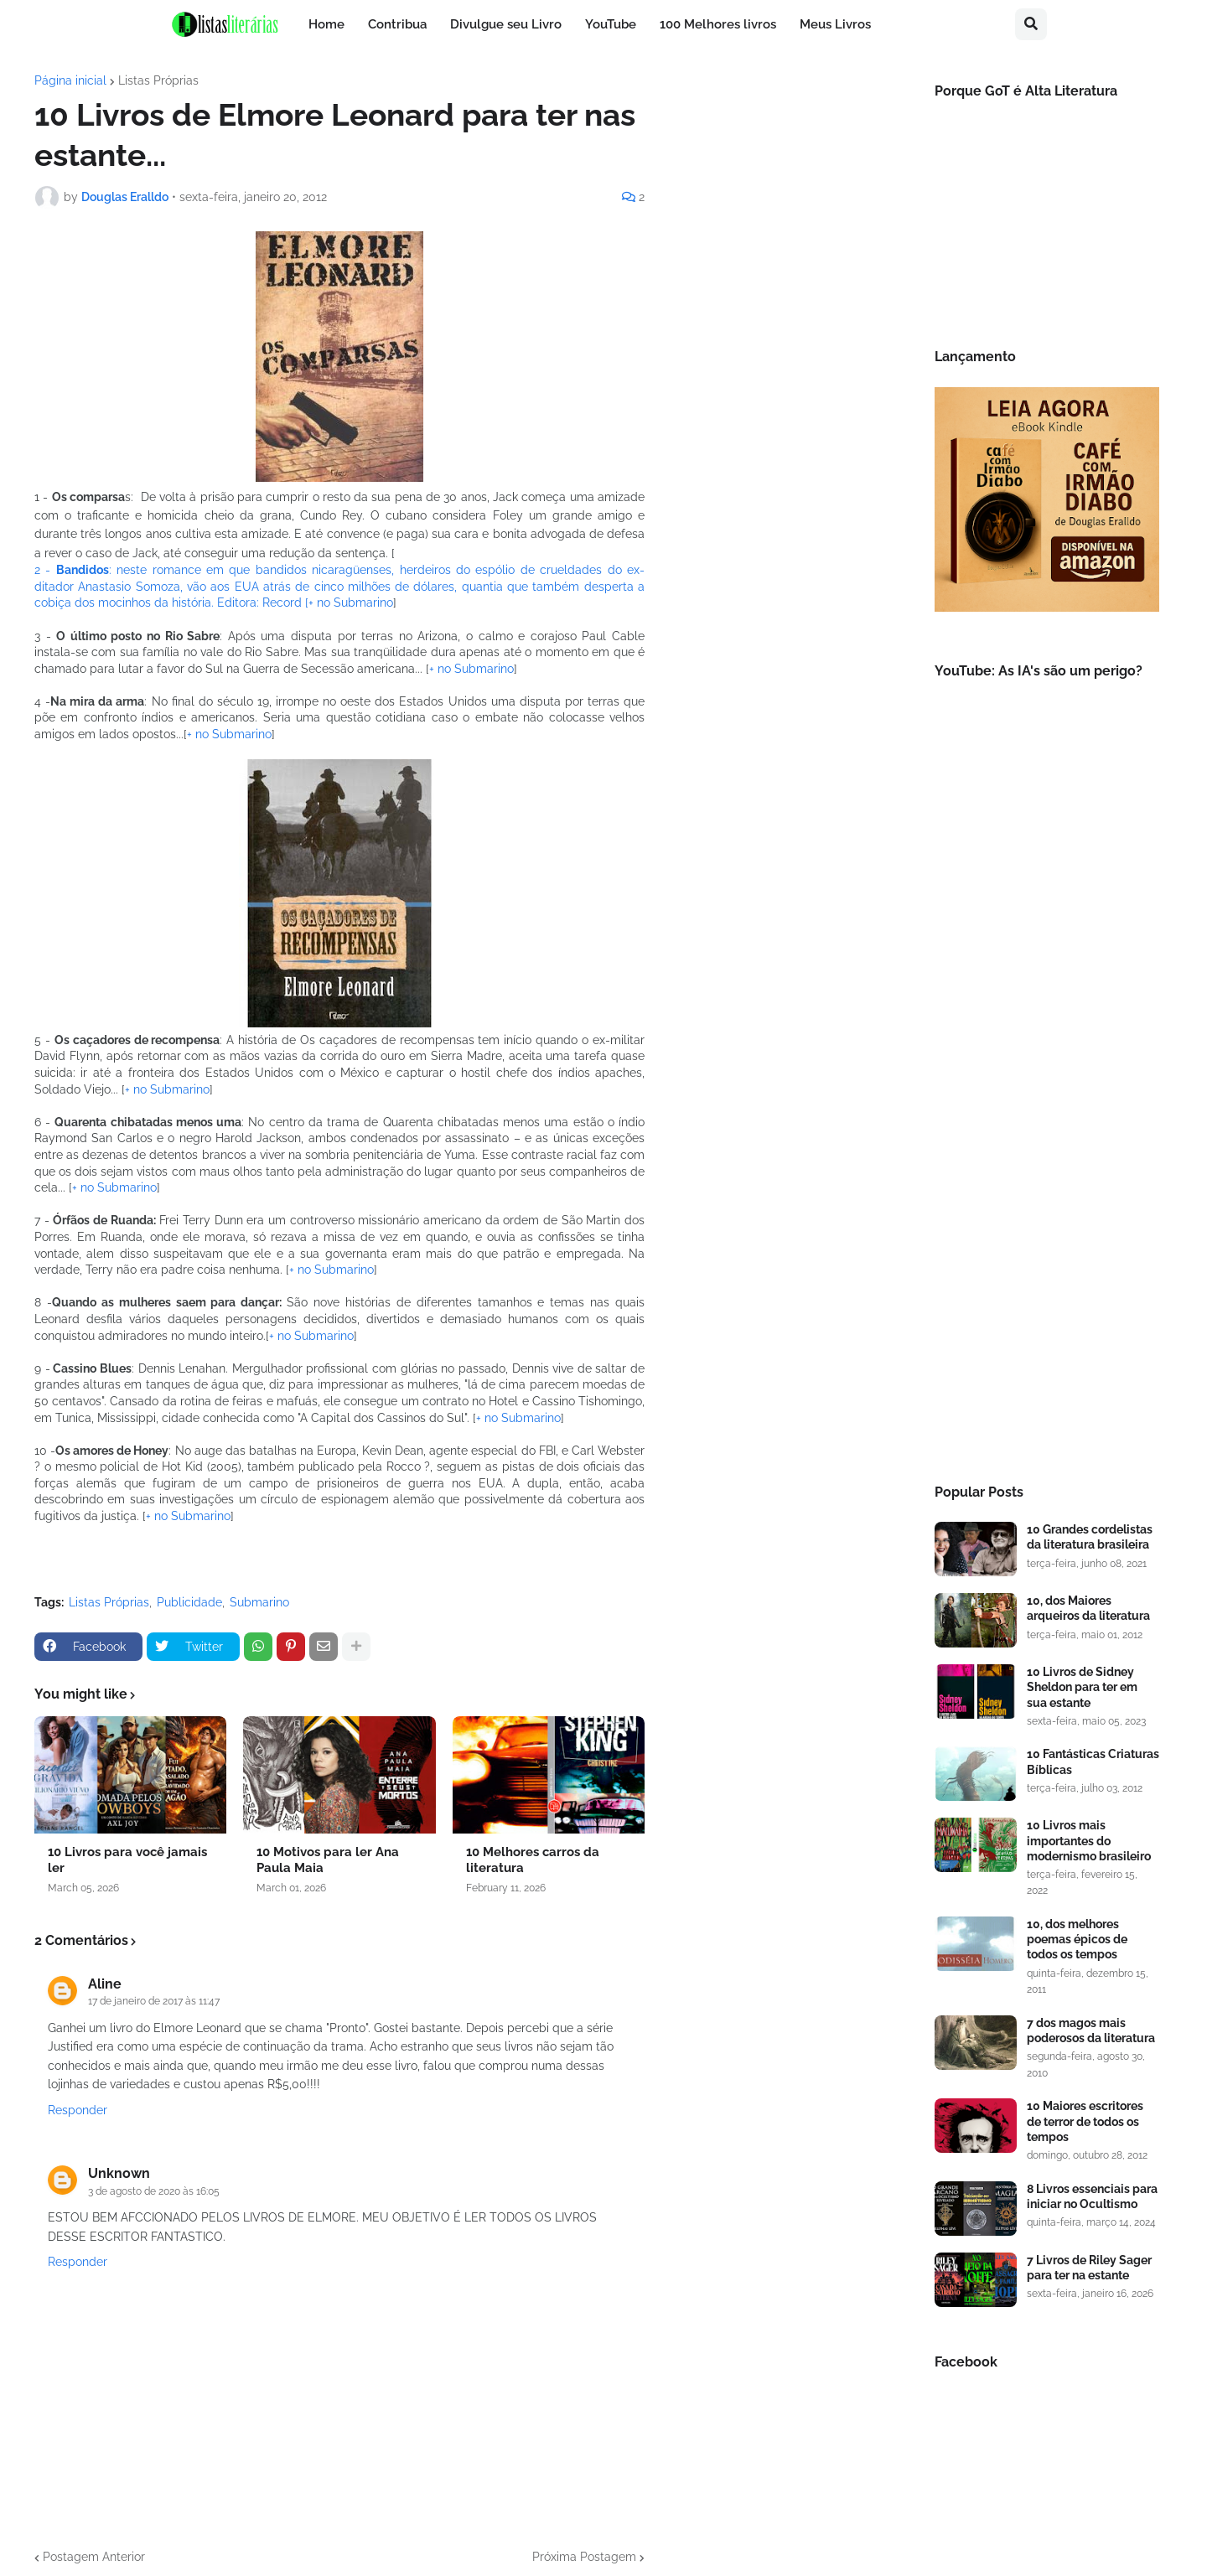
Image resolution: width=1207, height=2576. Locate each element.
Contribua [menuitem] (397, 24)
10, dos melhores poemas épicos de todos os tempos (1077, 1939)
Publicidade (189, 1602)
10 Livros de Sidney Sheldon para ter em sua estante (1082, 1687)
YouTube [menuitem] (610, 24)
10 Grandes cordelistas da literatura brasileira (1090, 1537)
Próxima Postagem (584, 2556)
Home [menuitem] (326, 24)
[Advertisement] (1047, 1185)
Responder (77, 2110)
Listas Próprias (158, 80)
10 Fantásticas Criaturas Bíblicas (1093, 1761)
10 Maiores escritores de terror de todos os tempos (1085, 2121)
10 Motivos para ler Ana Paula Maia (327, 1860)
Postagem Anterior (94, 2556)
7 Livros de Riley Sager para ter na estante (1089, 2267)
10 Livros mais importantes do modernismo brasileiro (1089, 1840)
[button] (1031, 24)
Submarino (259, 1602)
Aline (105, 1984)
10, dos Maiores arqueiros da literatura (1088, 1608)
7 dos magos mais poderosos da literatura (1091, 2030)
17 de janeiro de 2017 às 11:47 (154, 2001)
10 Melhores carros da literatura (532, 1860)
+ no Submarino (350, 602)
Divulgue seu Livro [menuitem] (506, 24)
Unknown (119, 2173)
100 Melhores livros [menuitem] (718, 24)
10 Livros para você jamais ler (127, 1860)
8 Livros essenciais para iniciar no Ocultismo (1092, 2196)
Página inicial (70, 80)
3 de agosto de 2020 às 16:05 (154, 2191)
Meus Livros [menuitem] (835, 24)
